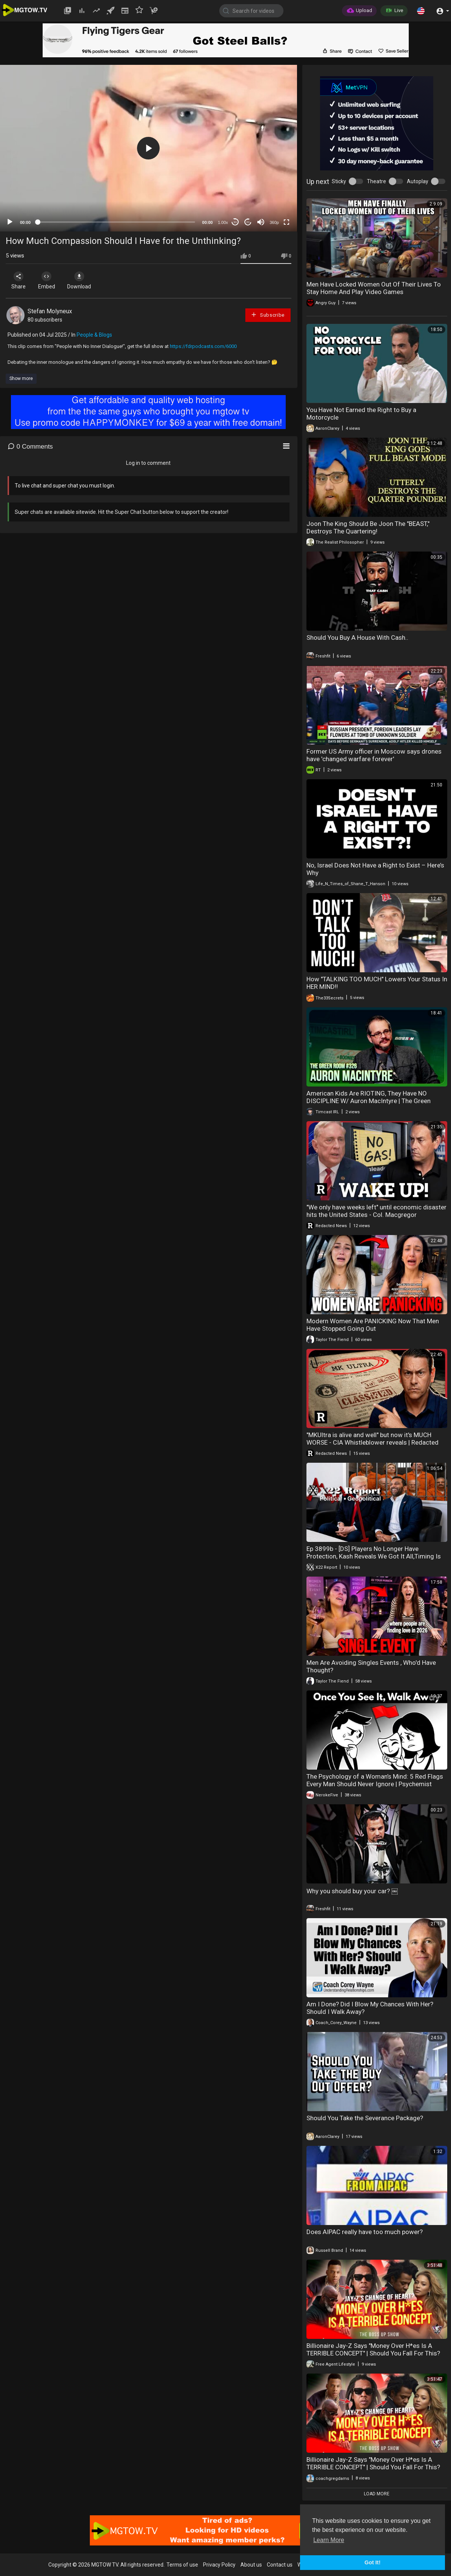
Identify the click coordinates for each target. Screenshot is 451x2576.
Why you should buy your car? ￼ (352, 1891)
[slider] (116, 222)
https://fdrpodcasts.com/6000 (203, 346)
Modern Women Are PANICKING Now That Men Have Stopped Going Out (372, 1324)
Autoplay (417, 181)
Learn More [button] (328, 2540)
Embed (50, 280)
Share (19, 280)
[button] (420, 10)
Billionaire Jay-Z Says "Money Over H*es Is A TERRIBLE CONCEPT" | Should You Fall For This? (373, 2349)
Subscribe (268, 314)
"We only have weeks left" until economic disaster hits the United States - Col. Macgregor (376, 1210)
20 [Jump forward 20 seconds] (247, 222)
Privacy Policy (219, 2565)
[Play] (10, 222)
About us (251, 2565)
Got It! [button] (372, 2562)
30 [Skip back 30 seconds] (235, 222)
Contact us (279, 2565)
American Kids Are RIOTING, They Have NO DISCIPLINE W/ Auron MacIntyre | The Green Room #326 (368, 1101)
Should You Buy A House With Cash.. (357, 637)
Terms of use (182, 2565)
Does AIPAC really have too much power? (364, 2232)
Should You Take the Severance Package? (364, 2118)
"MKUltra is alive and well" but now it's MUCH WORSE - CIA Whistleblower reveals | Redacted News (372, 1442)
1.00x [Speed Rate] (223, 222)
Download (85, 280)
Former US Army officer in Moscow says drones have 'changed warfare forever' (374, 755)
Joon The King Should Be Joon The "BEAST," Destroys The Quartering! (367, 527)
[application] (148, 148)
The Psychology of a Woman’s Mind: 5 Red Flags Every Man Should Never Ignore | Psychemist (374, 1780)
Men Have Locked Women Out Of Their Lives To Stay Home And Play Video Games (373, 288)
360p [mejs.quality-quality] (274, 222)
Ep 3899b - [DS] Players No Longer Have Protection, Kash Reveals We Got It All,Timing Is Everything (373, 1556)
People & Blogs (94, 335)
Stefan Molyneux (50, 311)
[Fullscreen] (286, 222)
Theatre (376, 181)
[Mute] (261, 222)
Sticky (339, 181)
